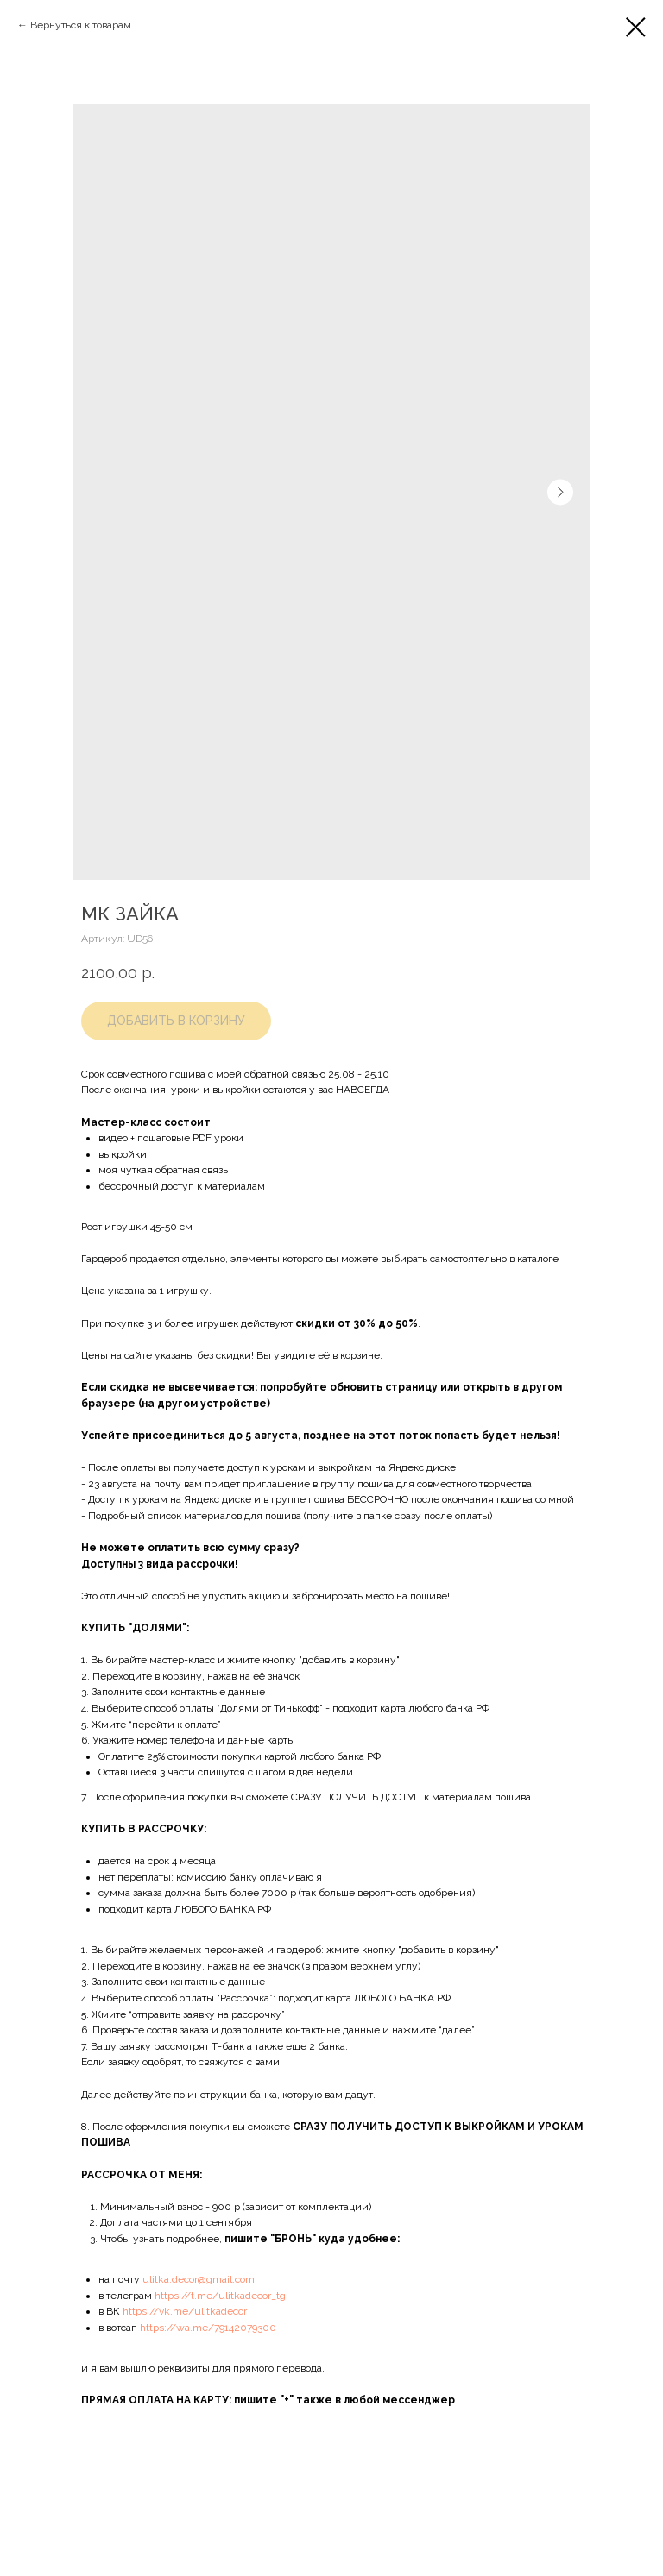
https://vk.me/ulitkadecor (185, 2311)
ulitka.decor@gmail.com (198, 2279)
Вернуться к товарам (80, 25)
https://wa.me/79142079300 (208, 2328)
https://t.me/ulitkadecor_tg (220, 2296)
